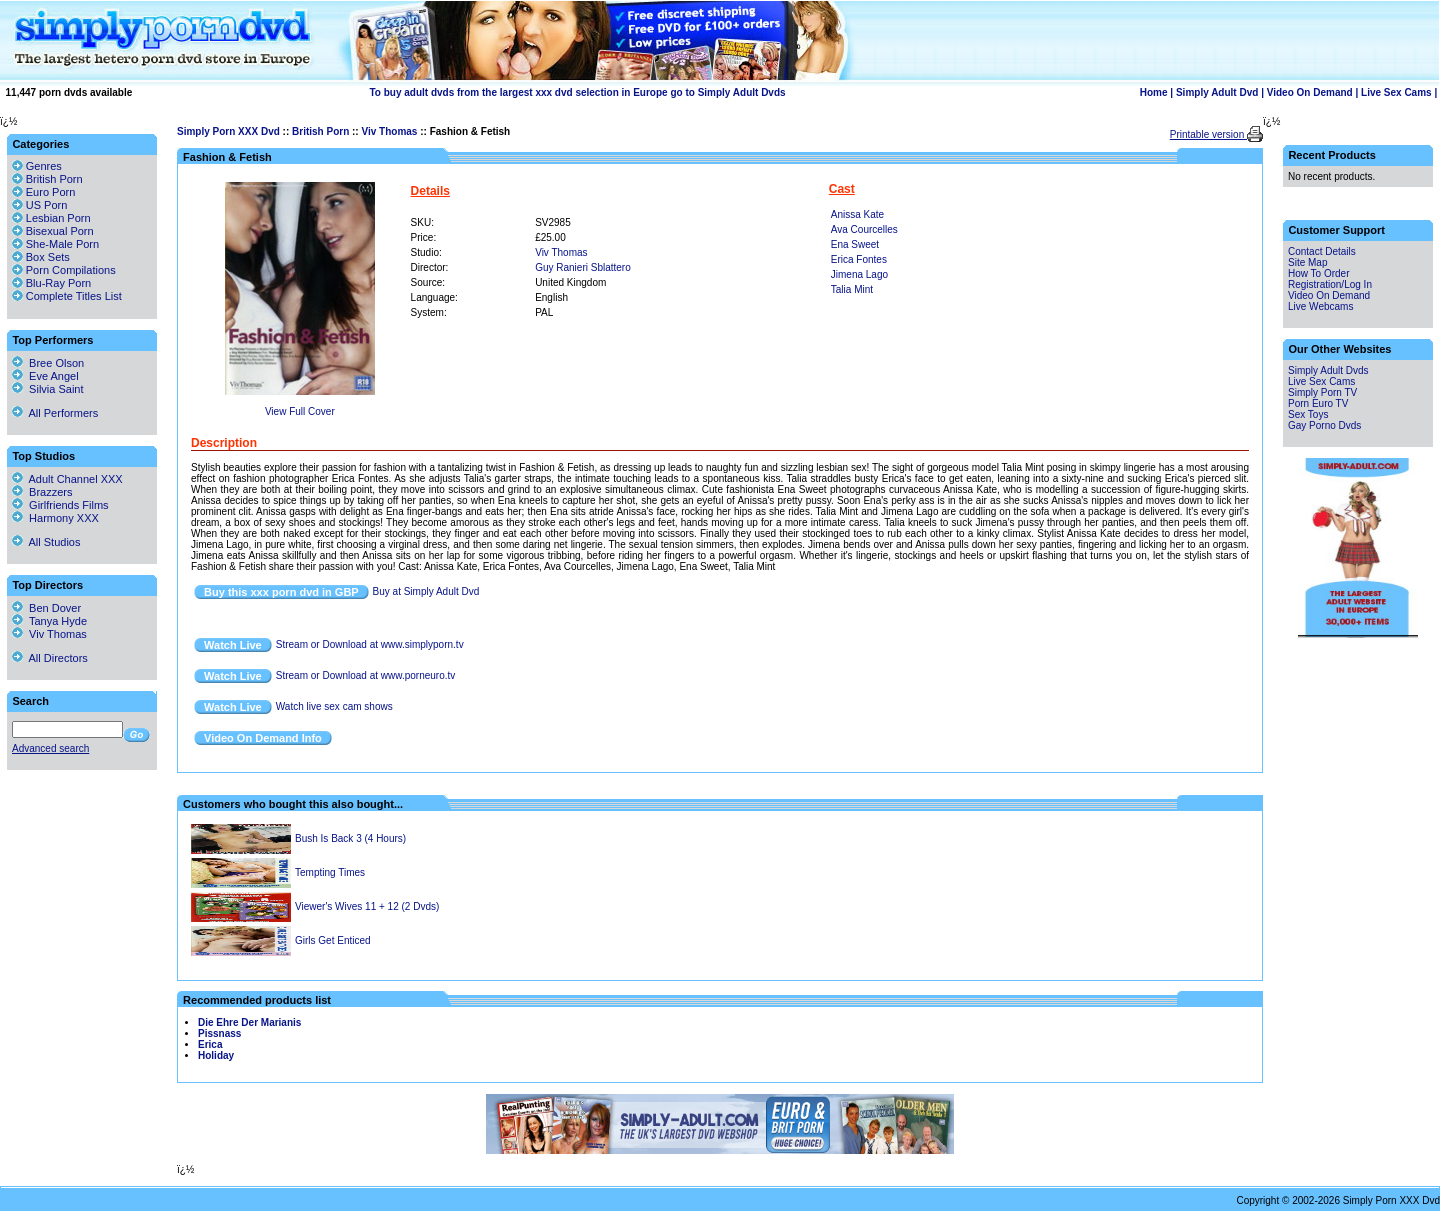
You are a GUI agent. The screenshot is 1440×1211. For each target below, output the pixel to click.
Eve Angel (45, 376)
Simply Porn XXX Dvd (228, 131)
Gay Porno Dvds (1324, 425)
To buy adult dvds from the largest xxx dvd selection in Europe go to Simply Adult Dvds (577, 92)
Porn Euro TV (1318, 403)
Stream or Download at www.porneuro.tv (366, 675)
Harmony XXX (55, 518)
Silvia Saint (48, 389)
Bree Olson (48, 363)
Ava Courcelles (864, 229)
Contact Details (1322, 251)
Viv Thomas (389, 131)
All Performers (55, 413)
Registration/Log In (1330, 284)
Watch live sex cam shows (334, 706)
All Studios (46, 542)
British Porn (320, 131)
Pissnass (219, 1033)
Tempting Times (330, 872)
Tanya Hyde (49, 621)
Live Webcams (1320, 306)
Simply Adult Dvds (1328, 370)
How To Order (1319, 273)
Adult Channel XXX (67, 479)
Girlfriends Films (60, 505)
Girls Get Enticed (333, 940)
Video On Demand (1310, 92)
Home (1154, 92)
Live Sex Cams (1396, 92)
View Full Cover (300, 411)
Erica (210, 1044)
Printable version (1208, 134)
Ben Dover (46, 608)
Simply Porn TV (1322, 392)
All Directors (50, 658)
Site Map (1307, 262)
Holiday (216, 1055)
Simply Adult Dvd (1217, 92)
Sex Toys (1308, 414)
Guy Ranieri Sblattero (583, 267)
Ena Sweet (855, 244)
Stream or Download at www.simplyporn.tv (370, 644)
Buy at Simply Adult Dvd (426, 591)
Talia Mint (852, 289)
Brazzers (42, 492)
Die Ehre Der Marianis (249, 1022)
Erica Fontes (859, 259)
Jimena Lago (859, 274)
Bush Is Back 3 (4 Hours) (350, 838)
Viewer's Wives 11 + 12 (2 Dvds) (367, 906)
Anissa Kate (857, 214)
